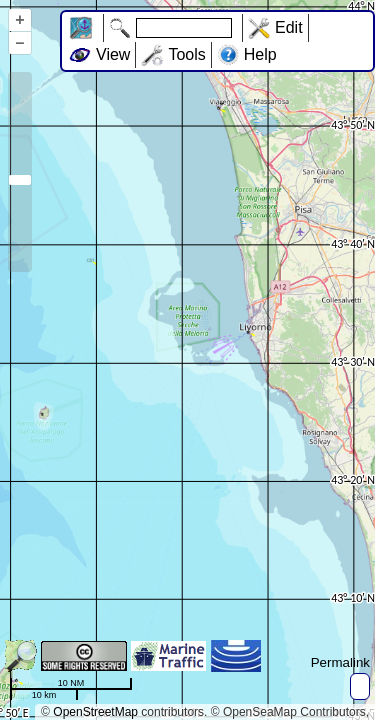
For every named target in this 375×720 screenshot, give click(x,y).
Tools (186, 54)
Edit (289, 27)
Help (260, 54)
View (113, 54)
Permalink (340, 662)
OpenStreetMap (95, 712)
